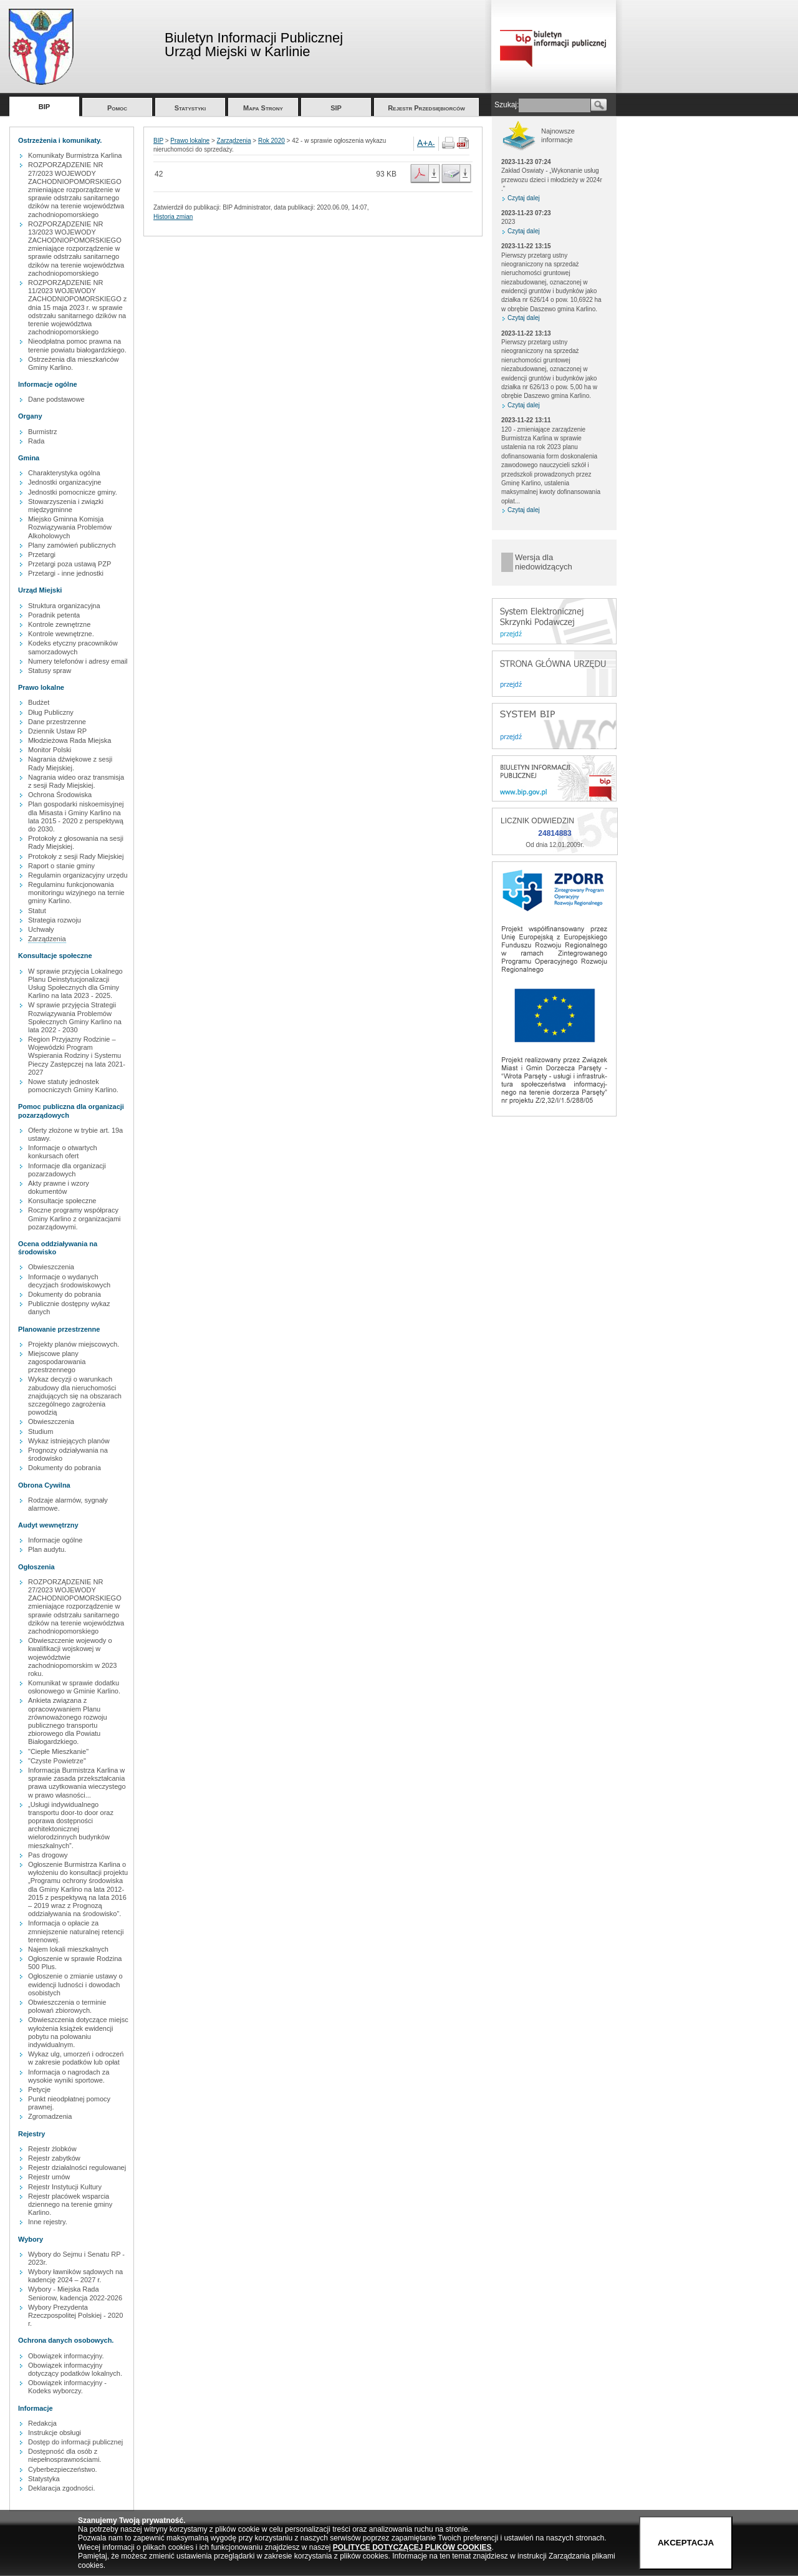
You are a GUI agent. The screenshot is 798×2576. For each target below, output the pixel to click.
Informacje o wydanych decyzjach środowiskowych (69, 1281)
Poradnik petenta (54, 615)
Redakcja (42, 2423)
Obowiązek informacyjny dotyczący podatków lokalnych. (75, 2369)
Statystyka (44, 2478)
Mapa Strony (263, 108)
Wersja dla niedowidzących (543, 562)
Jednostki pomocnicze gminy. (72, 492)
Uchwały (41, 929)
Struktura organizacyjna (64, 605)
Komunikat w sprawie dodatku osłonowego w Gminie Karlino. (74, 1687)
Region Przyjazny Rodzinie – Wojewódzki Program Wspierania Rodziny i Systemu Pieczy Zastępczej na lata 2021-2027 (76, 1055)
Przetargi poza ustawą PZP (69, 564)
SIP (336, 108)
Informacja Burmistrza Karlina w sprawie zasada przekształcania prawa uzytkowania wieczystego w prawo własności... (77, 1782)
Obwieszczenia (51, 1267)
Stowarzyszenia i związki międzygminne (65, 505)
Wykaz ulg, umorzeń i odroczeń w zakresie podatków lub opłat (75, 2058)
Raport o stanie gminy (61, 865)
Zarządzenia (47, 938)
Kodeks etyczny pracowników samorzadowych (73, 647)
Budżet (38, 702)
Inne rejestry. (47, 2221)
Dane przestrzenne (57, 721)
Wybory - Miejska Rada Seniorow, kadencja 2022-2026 (75, 2293)
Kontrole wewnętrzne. (61, 633)
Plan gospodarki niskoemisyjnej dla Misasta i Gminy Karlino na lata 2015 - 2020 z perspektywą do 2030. (75, 816)
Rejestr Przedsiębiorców (426, 108)
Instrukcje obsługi (54, 2432)
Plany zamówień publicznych (72, 545)
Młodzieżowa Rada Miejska (69, 740)
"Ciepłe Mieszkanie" (58, 1751)
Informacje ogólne (55, 1540)
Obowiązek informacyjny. (65, 2356)
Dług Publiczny (51, 712)
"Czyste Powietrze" (57, 1761)
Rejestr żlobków (52, 2148)
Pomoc (117, 108)
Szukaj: (506, 104)
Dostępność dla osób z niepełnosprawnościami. (64, 2455)
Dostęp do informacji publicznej (75, 2442)
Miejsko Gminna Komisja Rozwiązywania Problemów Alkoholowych (70, 527)
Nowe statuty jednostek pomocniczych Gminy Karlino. (73, 1085)
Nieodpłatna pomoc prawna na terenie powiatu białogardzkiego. (77, 345)
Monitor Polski (49, 749)
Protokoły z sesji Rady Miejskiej (75, 856)
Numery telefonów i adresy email (78, 661)
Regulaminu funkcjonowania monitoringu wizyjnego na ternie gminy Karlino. (76, 892)
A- (431, 143)
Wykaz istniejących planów (69, 1441)
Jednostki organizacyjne (64, 482)
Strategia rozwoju (54, 920)
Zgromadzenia (50, 2116)
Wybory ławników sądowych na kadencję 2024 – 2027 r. (75, 2275)
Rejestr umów (49, 2177)
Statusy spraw (49, 670)
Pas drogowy (48, 1855)
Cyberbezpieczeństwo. (62, 2469)
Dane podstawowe (56, 399)
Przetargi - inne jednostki (65, 573)
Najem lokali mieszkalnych (68, 1949)
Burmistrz (42, 431)
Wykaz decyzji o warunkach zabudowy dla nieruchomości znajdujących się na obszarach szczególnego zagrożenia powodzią (75, 1395)
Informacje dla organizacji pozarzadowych (67, 1170)
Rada (36, 441)
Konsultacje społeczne (62, 1200)
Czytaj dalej (523, 198)
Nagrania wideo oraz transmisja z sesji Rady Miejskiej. (76, 781)
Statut (37, 910)
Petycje (39, 2089)
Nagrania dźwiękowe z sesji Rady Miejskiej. (70, 763)
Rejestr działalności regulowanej (77, 2167)
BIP (44, 106)
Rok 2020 (271, 140)
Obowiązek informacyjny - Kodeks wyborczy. (67, 2386)
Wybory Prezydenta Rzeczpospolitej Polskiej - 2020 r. (75, 2315)
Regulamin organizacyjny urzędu (78, 875)
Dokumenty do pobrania (64, 1294)
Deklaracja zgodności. (61, 2488)
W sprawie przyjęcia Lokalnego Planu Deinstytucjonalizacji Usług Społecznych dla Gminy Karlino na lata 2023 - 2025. (75, 983)
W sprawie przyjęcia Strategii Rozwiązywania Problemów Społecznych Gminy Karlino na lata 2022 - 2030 (75, 1017)
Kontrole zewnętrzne (59, 624)
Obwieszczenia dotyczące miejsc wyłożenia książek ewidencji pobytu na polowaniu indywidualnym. (78, 2032)
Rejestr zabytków (54, 2158)
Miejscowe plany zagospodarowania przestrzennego (56, 1361)
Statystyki (190, 108)
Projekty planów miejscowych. (73, 1344)
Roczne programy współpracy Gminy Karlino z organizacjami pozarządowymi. (74, 1218)
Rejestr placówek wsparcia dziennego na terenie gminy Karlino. (70, 2204)
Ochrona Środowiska (60, 794)
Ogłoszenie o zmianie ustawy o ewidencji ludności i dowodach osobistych (75, 1984)
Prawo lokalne (189, 140)
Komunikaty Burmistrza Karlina (75, 155)
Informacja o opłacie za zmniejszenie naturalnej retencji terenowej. (75, 1931)
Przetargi (41, 554)
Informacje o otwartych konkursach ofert (62, 1152)
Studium (40, 1431)
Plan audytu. (47, 1549)
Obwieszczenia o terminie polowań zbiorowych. (67, 2006)
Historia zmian (173, 216)
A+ (422, 143)
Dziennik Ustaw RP (57, 731)
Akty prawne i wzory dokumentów (58, 1187)
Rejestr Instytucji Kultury (65, 2187)
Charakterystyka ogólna (64, 473)
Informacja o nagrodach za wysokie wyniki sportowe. (68, 2076)
